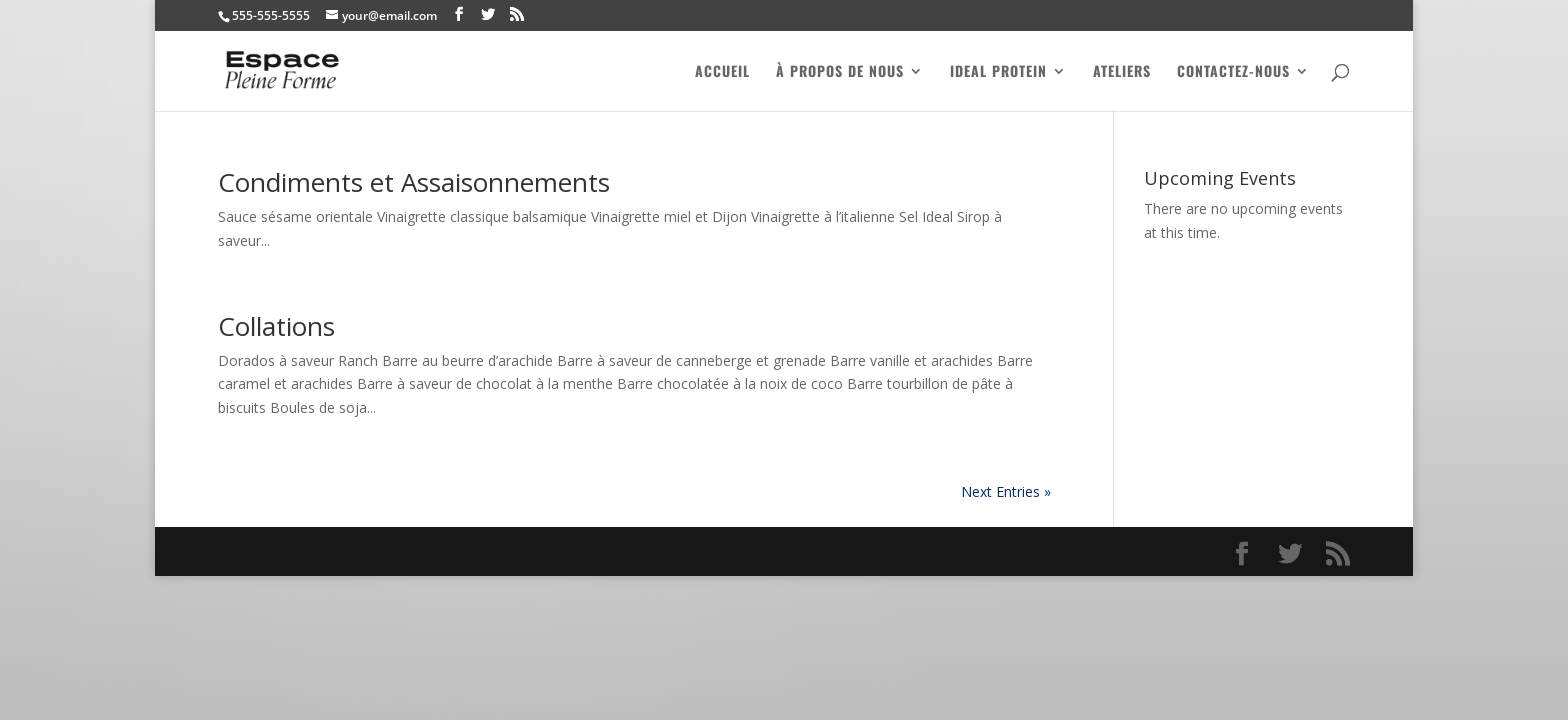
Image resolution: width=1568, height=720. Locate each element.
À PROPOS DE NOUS (840, 72)
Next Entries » (1006, 491)
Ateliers (1122, 72)
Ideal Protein (998, 72)
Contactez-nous (1233, 72)
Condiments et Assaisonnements (414, 182)
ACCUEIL (722, 72)
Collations (276, 326)
